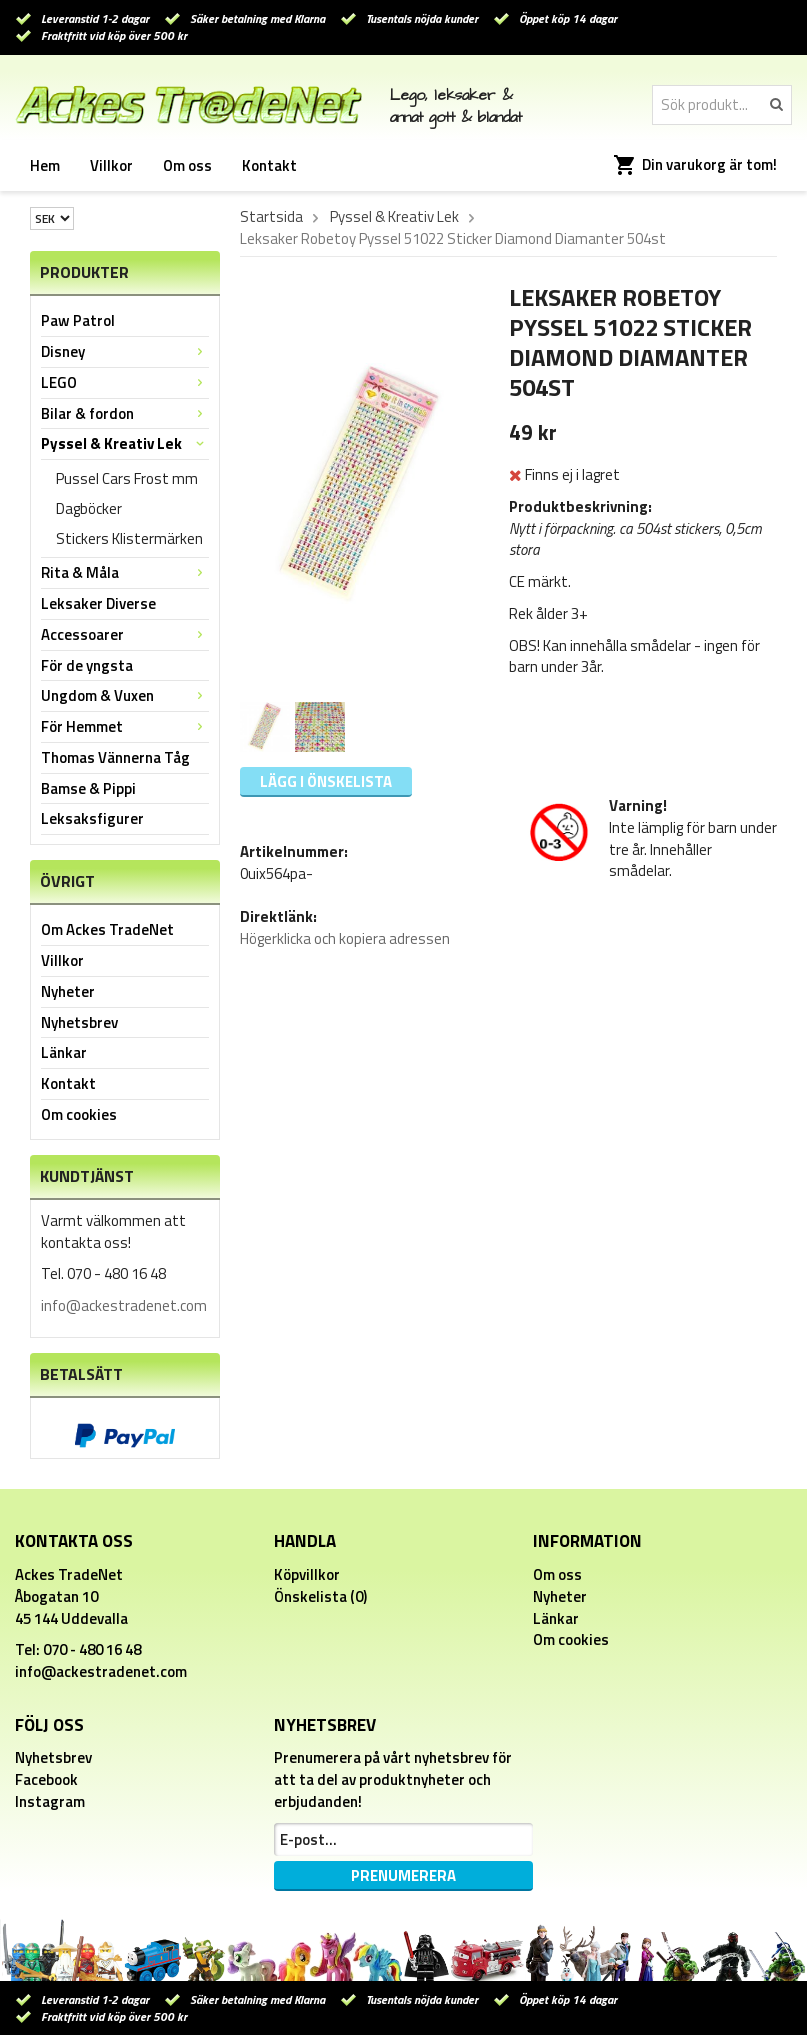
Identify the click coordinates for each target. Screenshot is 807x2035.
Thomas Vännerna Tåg (115, 757)
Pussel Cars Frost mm (127, 478)
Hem (45, 165)
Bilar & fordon (125, 413)
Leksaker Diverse (98, 603)
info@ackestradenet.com (124, 1305)
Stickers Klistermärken (129, 538)
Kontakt (269, 165)
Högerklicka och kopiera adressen (345, 938)
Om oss (187, 165)
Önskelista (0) (320, 1596)
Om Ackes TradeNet (107, 929)
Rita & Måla (125, 572)
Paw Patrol (78, 320)
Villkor (111, 165)
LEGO (125, 382)
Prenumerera (403, 1875)
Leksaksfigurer (92, 818)
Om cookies (79, 1114)
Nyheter (68, 991)
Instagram (50, 1801)
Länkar (64, 1052)
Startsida (271, 217)
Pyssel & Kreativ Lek (125, 443)
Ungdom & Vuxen (125, 695)
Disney (125, 351)
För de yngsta (87, 665)
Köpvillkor (307, 1574)
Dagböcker (89, 508)
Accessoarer (125, 634)
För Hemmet (125, 726)
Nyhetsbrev (79, 1022)
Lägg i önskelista (326, 781)
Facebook (46, 1779)
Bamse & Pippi (88, 788)
